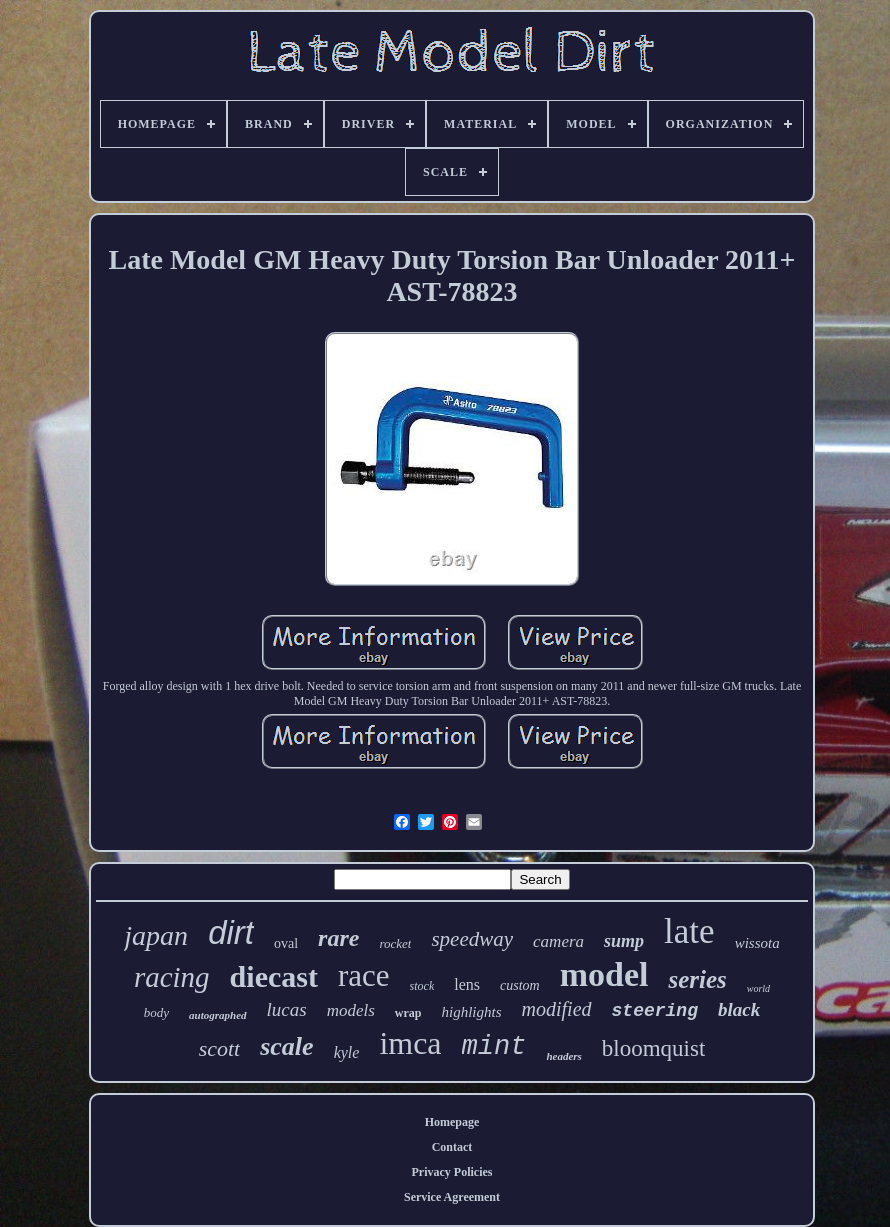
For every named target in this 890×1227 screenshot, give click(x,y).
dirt (231, 932)
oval (286, 943)
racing (172, 977)
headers (563, 1056)
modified (557, 1009)
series (697, 979)
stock (422, 986)
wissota (757, 943)
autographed (217, 1015)
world (758, 988)
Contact (452, 1147)
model (604, 974)
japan (156, 935)
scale (286, 1046)
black (739, 1009)
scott (220, 1048)
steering (655, 1011)
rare (338, 938)
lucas (287, 1009)
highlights (472, 1012)
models (351, 1010)
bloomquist (654, 1048)
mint (494, 1047)
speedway (472, 939)
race (364, 975)
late (689, 931)
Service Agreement (452, 1197)
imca (410, 1043)
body (156, 1012)
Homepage (452, 1122)
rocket (395, 943)
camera (558, 941)
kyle (347, 1052)
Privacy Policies (452, 1172)
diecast (274, 976)
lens (467, 984)
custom (520, 985)
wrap (408, 1013)
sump (624, 941)
